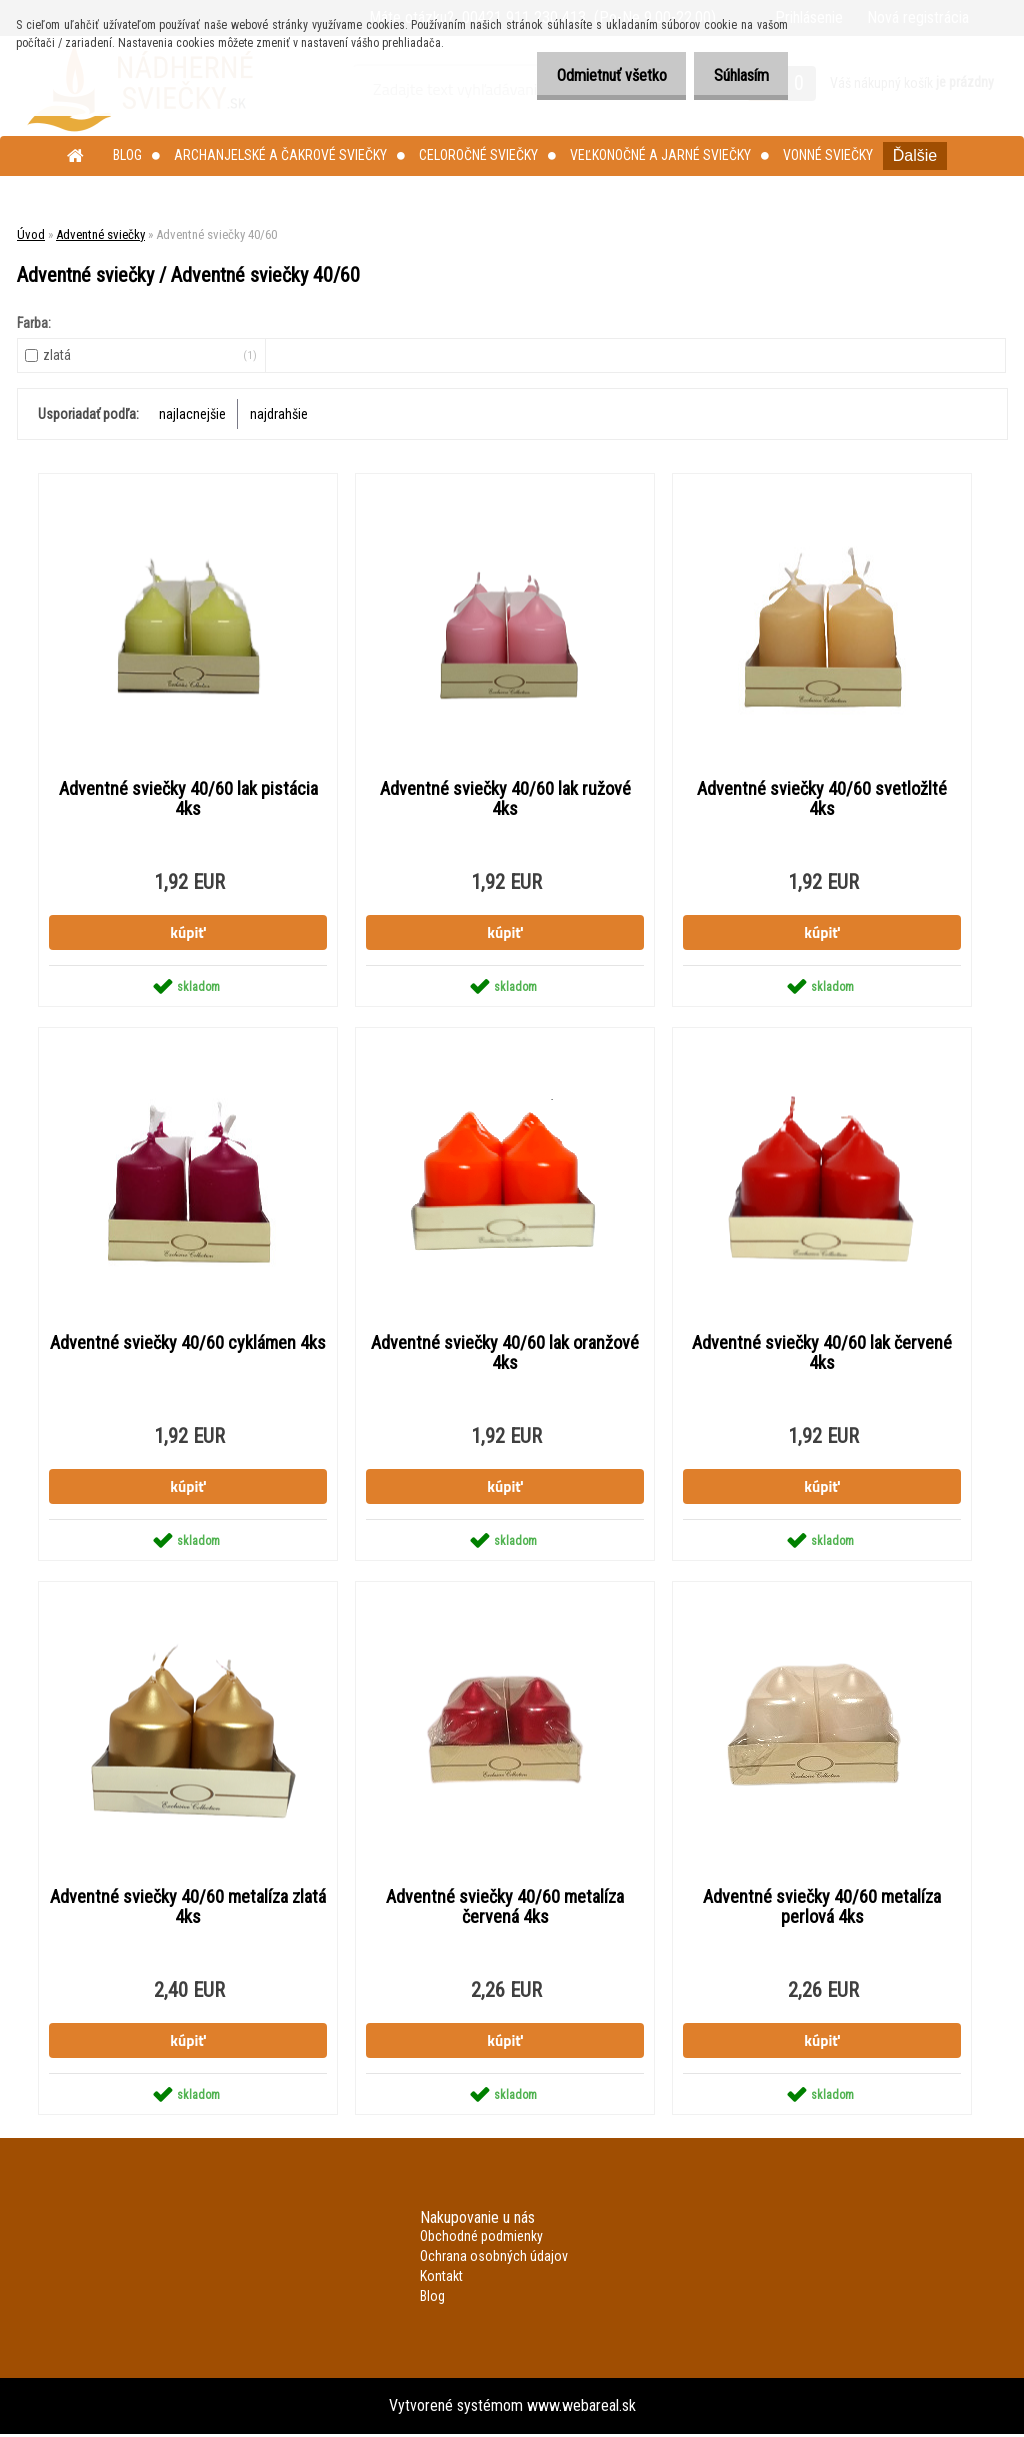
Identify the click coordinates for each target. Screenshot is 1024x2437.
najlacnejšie (192, 414)
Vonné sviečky (828, 155)
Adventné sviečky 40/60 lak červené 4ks (822, 1354)
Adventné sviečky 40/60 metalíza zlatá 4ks (188, 1909)
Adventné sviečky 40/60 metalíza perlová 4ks (822, 1909)
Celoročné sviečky (478, 155)
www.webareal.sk (581, 2408)
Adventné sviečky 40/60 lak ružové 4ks (505, 799)
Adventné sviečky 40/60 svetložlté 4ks (822, 799)
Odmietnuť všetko (595, 75)
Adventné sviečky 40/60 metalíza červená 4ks (505, 1909)
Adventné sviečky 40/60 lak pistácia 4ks (188, 799)
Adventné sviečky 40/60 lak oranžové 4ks (505, 1354)
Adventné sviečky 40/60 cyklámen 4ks (188, 1344)
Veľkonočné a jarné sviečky (660, 155)
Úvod (31, 234)
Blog (127, 155)
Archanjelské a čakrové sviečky (280, 155)
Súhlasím (735, 75)
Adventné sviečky (100, 234)
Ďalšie (915, 155)
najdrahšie (279, 414)
